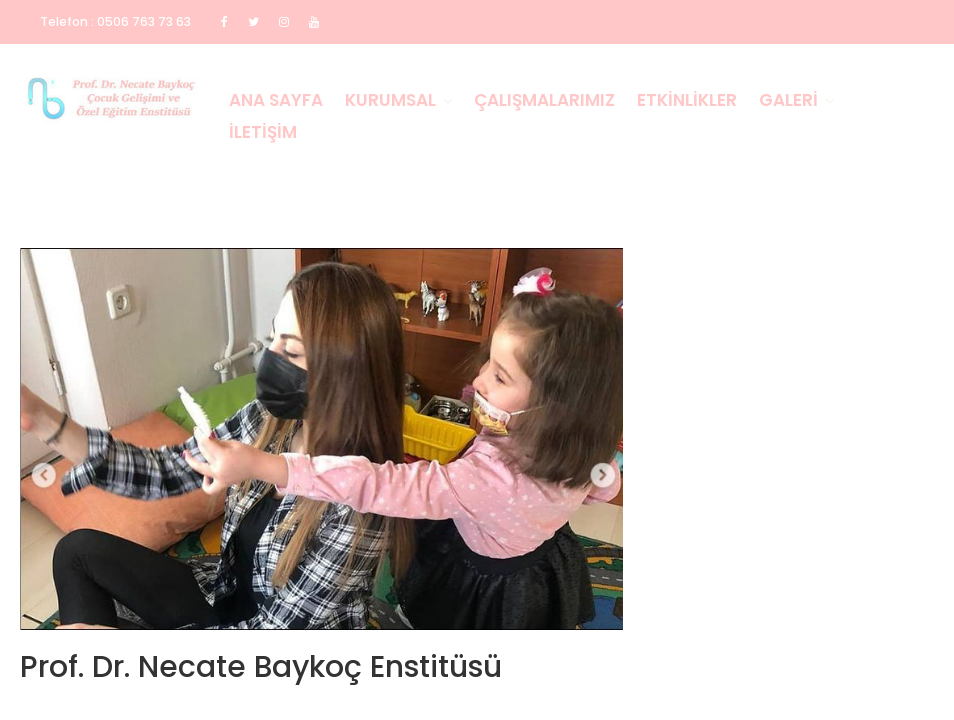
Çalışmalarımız (544, 100)
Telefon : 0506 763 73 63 (115, 21)
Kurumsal (390, 100)
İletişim (263, 132)
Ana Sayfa (276, 100)
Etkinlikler (687, 100)
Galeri (788, 100)
